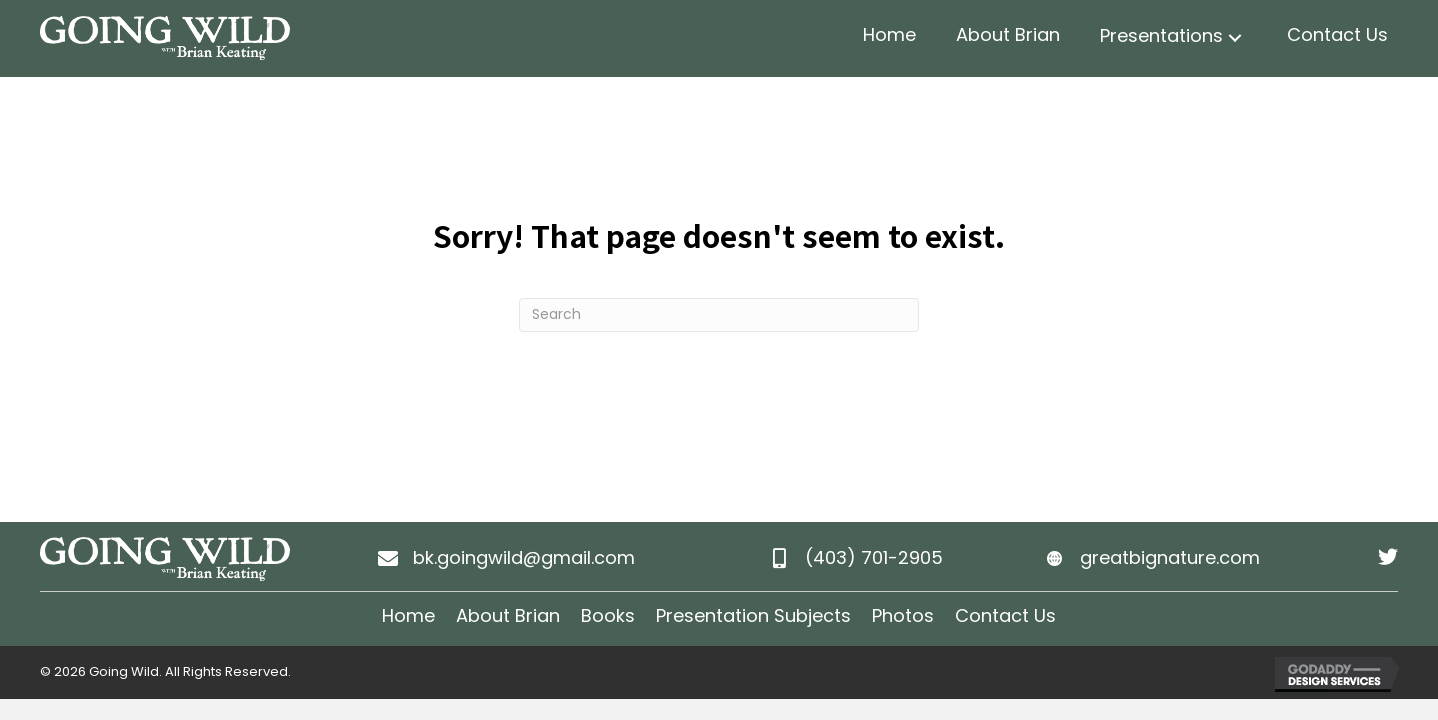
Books (608, 615)
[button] (1235, 38)
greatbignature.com (1170, 557)
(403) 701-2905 (874, 557)
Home (408, 615)
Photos (903, 615)
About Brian (508, 615)
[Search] (719, 315)
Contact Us (1005, 615)
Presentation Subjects (753, 615)
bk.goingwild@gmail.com (524, 557)
